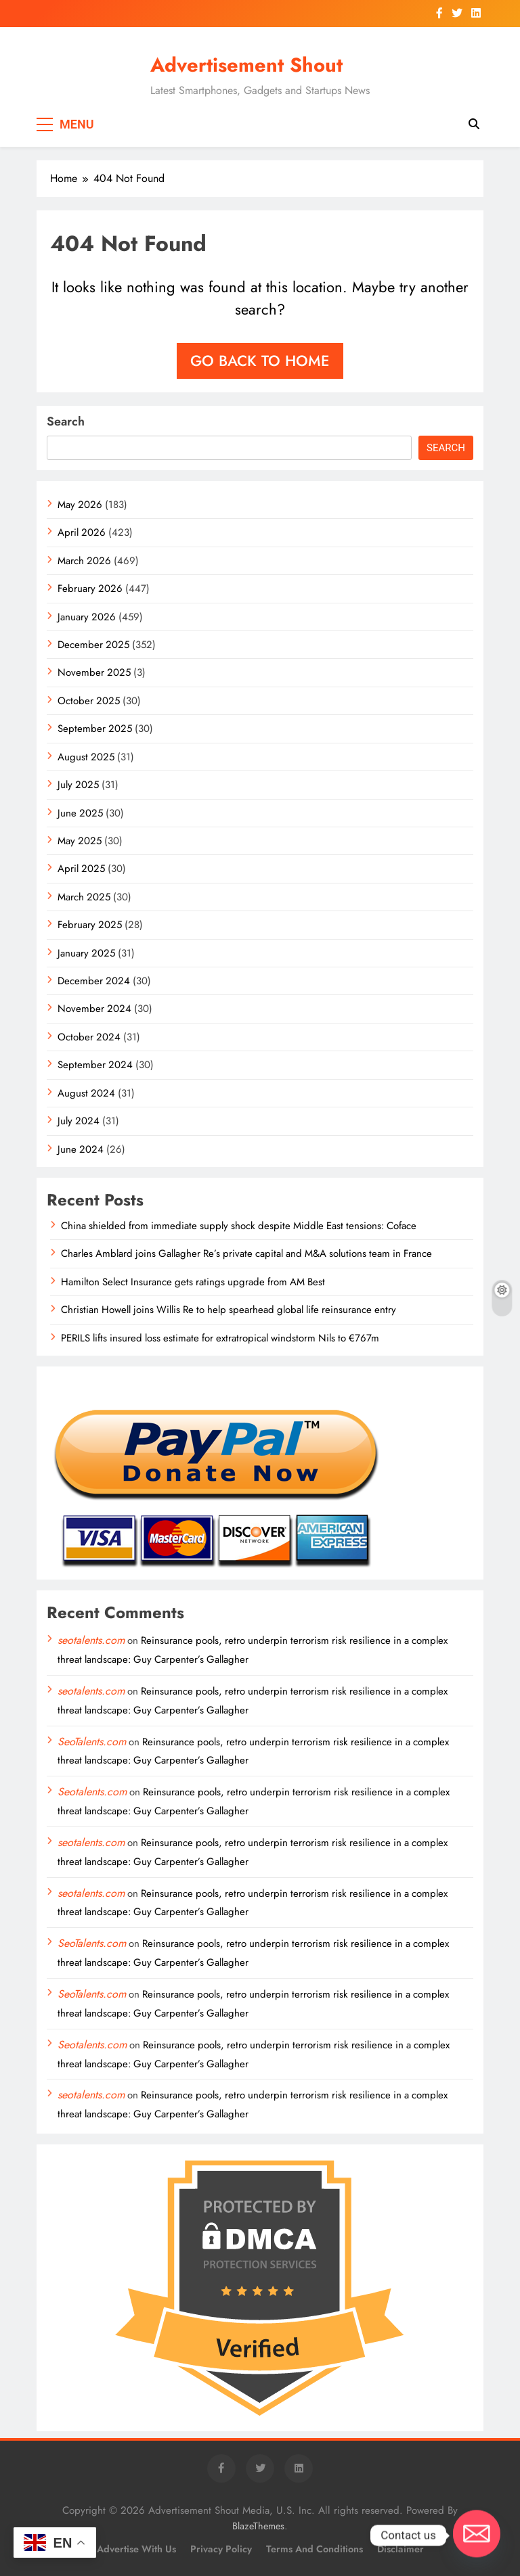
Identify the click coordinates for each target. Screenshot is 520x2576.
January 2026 (87, 617)
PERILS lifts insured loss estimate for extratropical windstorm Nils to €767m (220, 1338)
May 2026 (80, 504)
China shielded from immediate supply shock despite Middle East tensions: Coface (238, 1225)
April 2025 (81, 868)
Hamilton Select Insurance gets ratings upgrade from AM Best (193, 1281)
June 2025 (80, 813)
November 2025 (94, 672)
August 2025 (86, 757)
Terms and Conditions (314, 2549)
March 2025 (84, 897)
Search (66, 421)
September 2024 (95, 1064)
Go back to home (260, 360)
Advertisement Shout (246, 65)
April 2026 (82, 532)
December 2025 (93, 644)
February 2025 (90, 924)
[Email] (476, 2535)
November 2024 (94, 1008)
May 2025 (80, 840)
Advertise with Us (136, 2549)
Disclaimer (400, 2549)
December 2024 (94, 980)
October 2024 (89, 1037)
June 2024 (81, 1149)
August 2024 (86, 1093)
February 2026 (90, 588)
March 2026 (84, 560)
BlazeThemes (258, 2526)
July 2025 (78, 784)
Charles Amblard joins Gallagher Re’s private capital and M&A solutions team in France (246, 1253)
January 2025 (86, 953)
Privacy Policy (221, 2549)
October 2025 (89, 700)
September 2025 (95, 728)
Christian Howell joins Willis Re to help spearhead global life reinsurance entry (228, 1309)
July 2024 (79, 1120)
